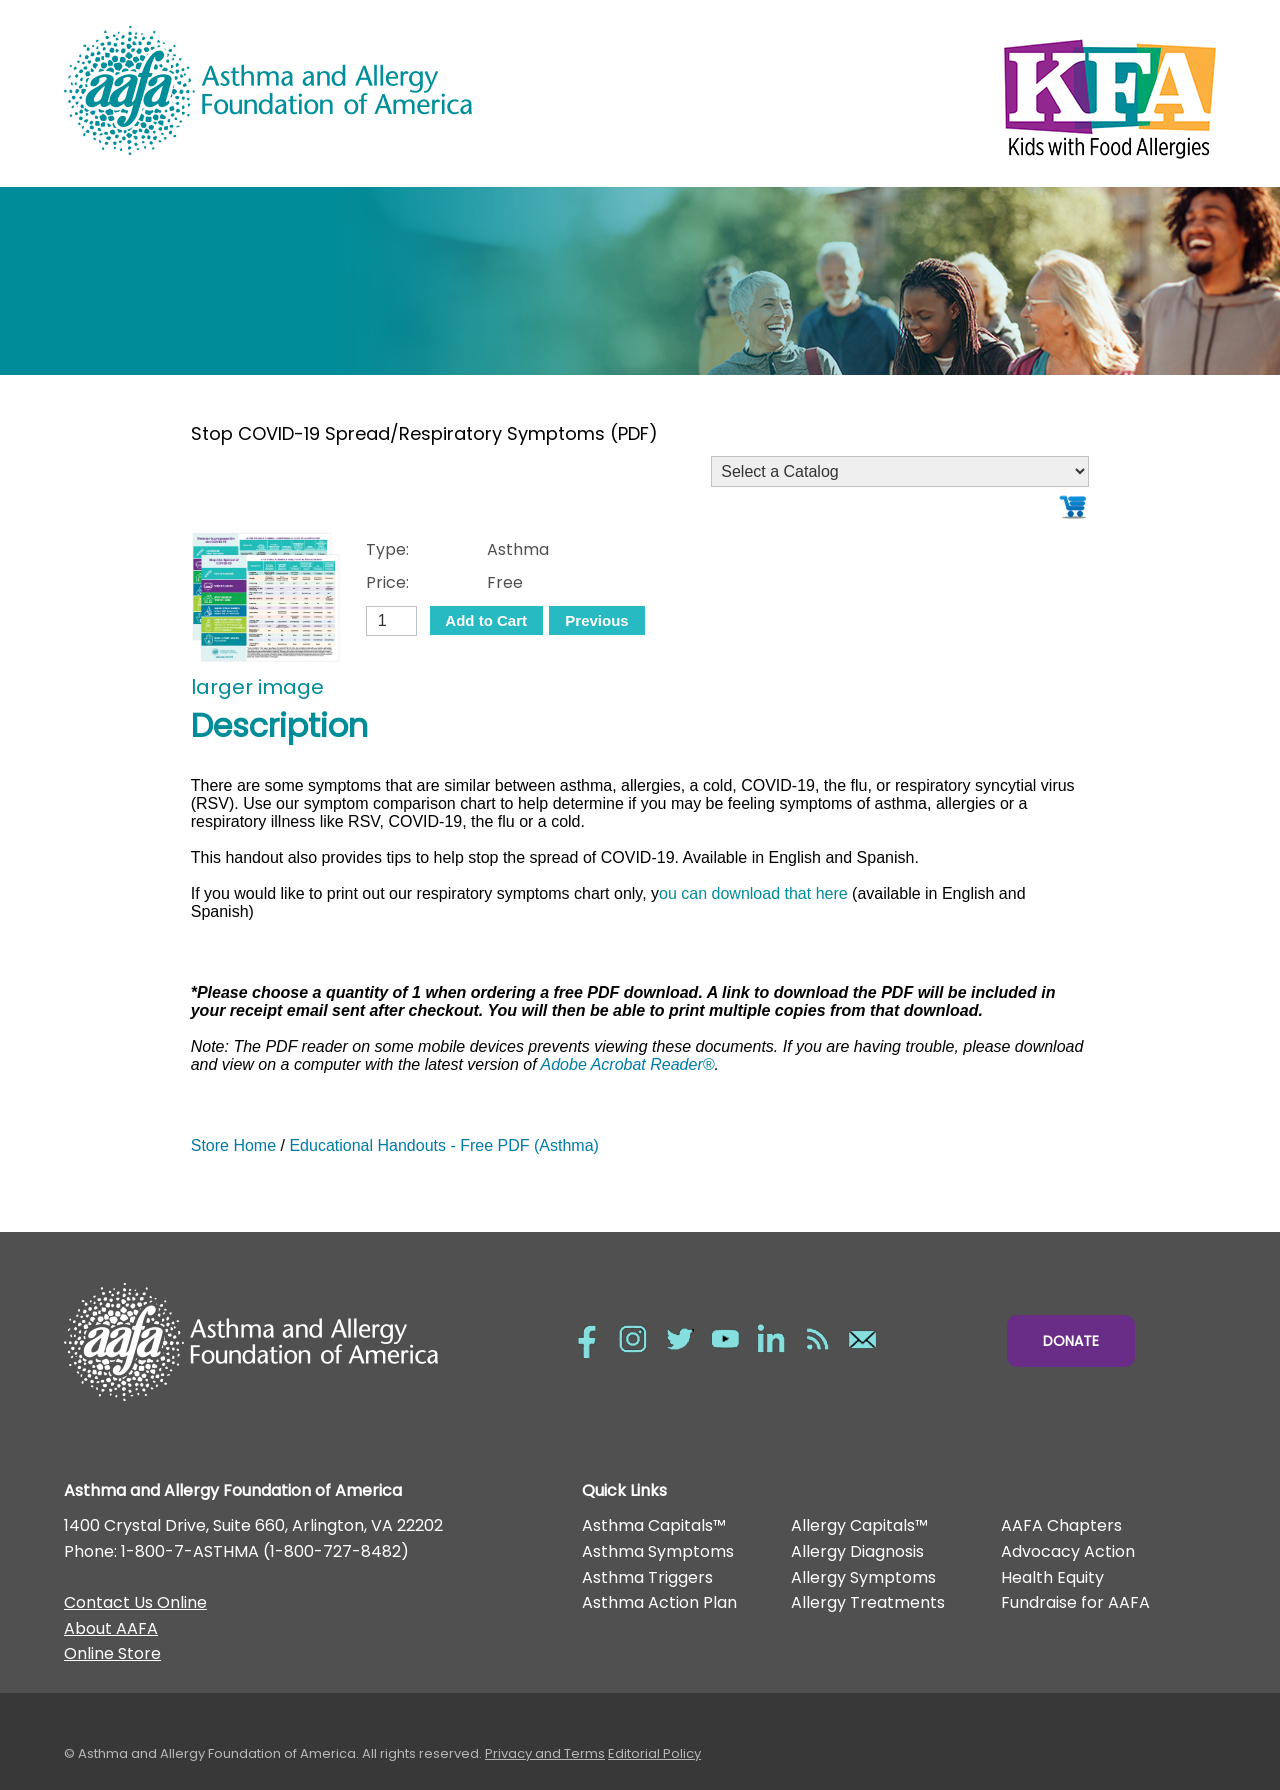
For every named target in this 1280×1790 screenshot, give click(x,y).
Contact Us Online (135, 1602)
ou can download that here (753, 893)
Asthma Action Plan (659, 1602)
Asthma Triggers (647, 1577)
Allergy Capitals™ (859, 1525)
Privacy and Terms (545, 1753)
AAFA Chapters (1061, 1525)
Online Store (112, 1653)
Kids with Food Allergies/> (928, 94)
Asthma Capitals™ (654, 1525)
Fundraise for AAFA (1075, 1602)
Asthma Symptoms (658, 1551)
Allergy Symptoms (863, 1577)
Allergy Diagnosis (857, 1551)
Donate (1071, 1341)
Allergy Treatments (868, 1602)
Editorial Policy (654, 1753)
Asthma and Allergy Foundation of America (352, 90)
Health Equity (1052, 1577)
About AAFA (111, 1628)
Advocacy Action (1068, 1551)
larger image (257, 687)
